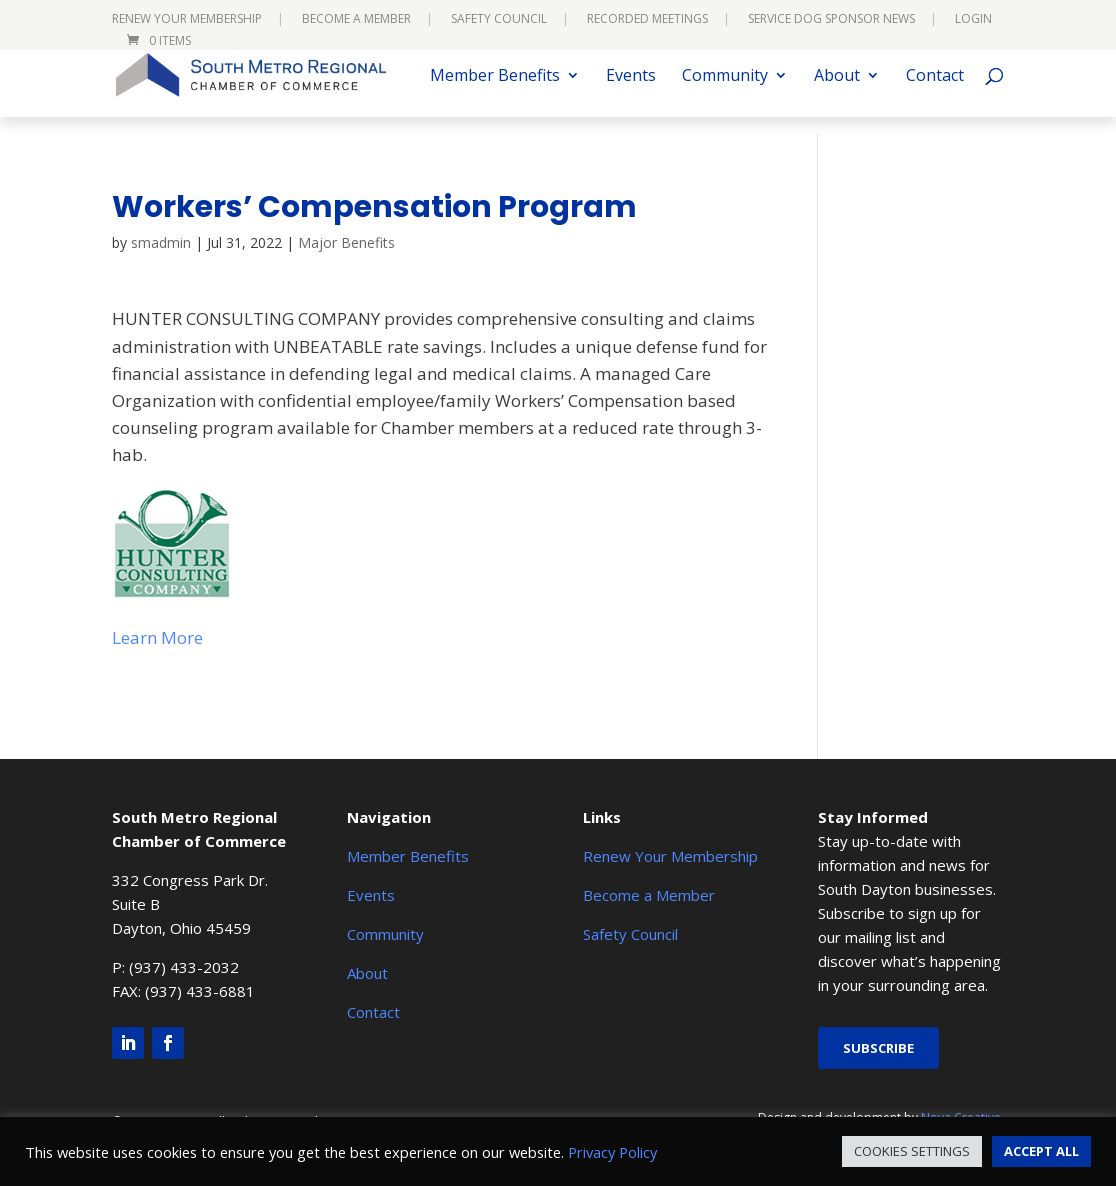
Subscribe (878, 1048)
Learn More (157, 637)
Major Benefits (346, 242)
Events (631, 94)
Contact (935, 94)
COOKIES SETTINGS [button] (912, 1151)
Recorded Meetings (647, 20)
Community (725, 94)
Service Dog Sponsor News (831, 20)
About (837, 94)
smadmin (161, 242)
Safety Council (499, 20)
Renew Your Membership (187, 20)
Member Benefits (495, 94)
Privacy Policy (612, 1152)
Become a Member (356, 20)
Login (973, 20)
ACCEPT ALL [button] (1041, 1151)
